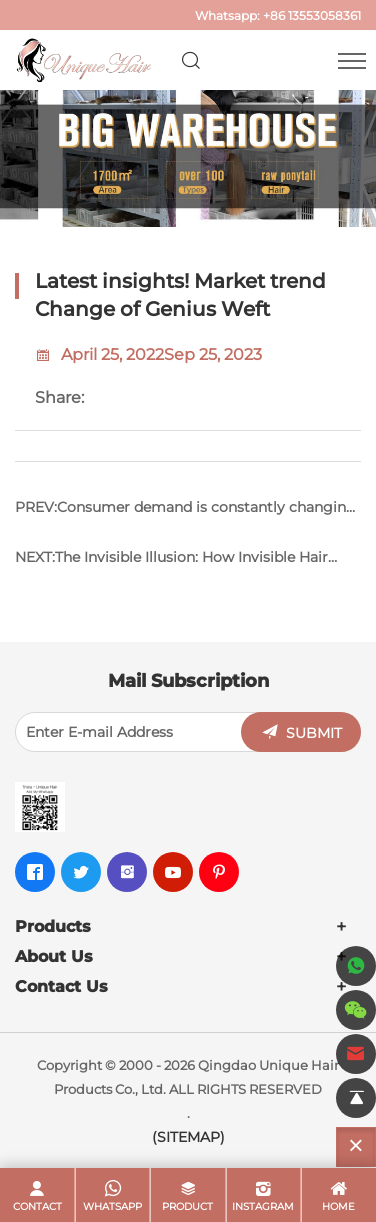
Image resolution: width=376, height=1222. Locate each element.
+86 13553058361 (312, 15)
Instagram (263, 1206)
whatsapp (112, 1206)
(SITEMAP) (188, 1137)
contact (37, 1206)
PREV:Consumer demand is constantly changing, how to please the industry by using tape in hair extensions (187, 515)
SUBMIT (314, 733)
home (338, 1206)
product (187, 1206)
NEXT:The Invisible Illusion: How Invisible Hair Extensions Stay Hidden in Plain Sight (171, 565)
